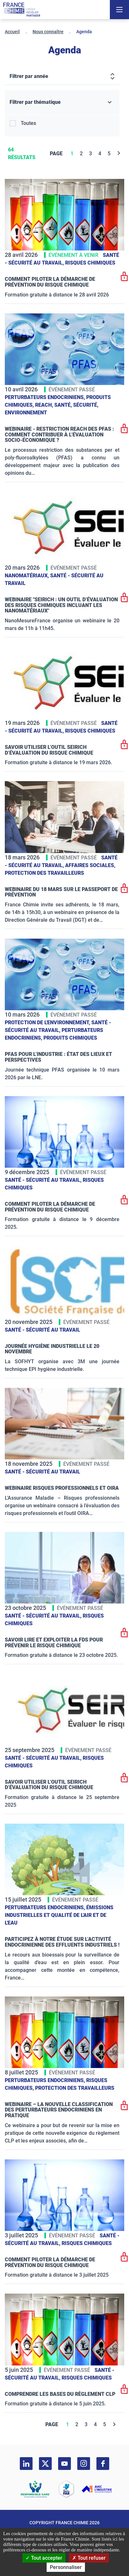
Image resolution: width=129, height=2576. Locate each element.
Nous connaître (48, 31)
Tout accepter (44, 2558)
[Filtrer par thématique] (62, 102)
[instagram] (83, 2463)
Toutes (28, 123)
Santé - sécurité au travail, (44, 1180)
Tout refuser (89, 2558)
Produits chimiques (70, 1038)
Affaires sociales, (90, 865)
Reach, (44, 405)
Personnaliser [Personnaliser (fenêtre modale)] (66, 2567)
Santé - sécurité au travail (42, 1330)
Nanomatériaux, (27, 576)
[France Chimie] (21, 10)
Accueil (12, 31)
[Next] (119, 153)
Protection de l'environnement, (48, 1022)
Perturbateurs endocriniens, (45, 397)
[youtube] (64, 2463)
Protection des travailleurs (44, 873)
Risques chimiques (90, 263)
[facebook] (103, 2463)
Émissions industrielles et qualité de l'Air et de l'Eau (59, 1915)
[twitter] (45, 2463)
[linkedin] (26, 2463)
